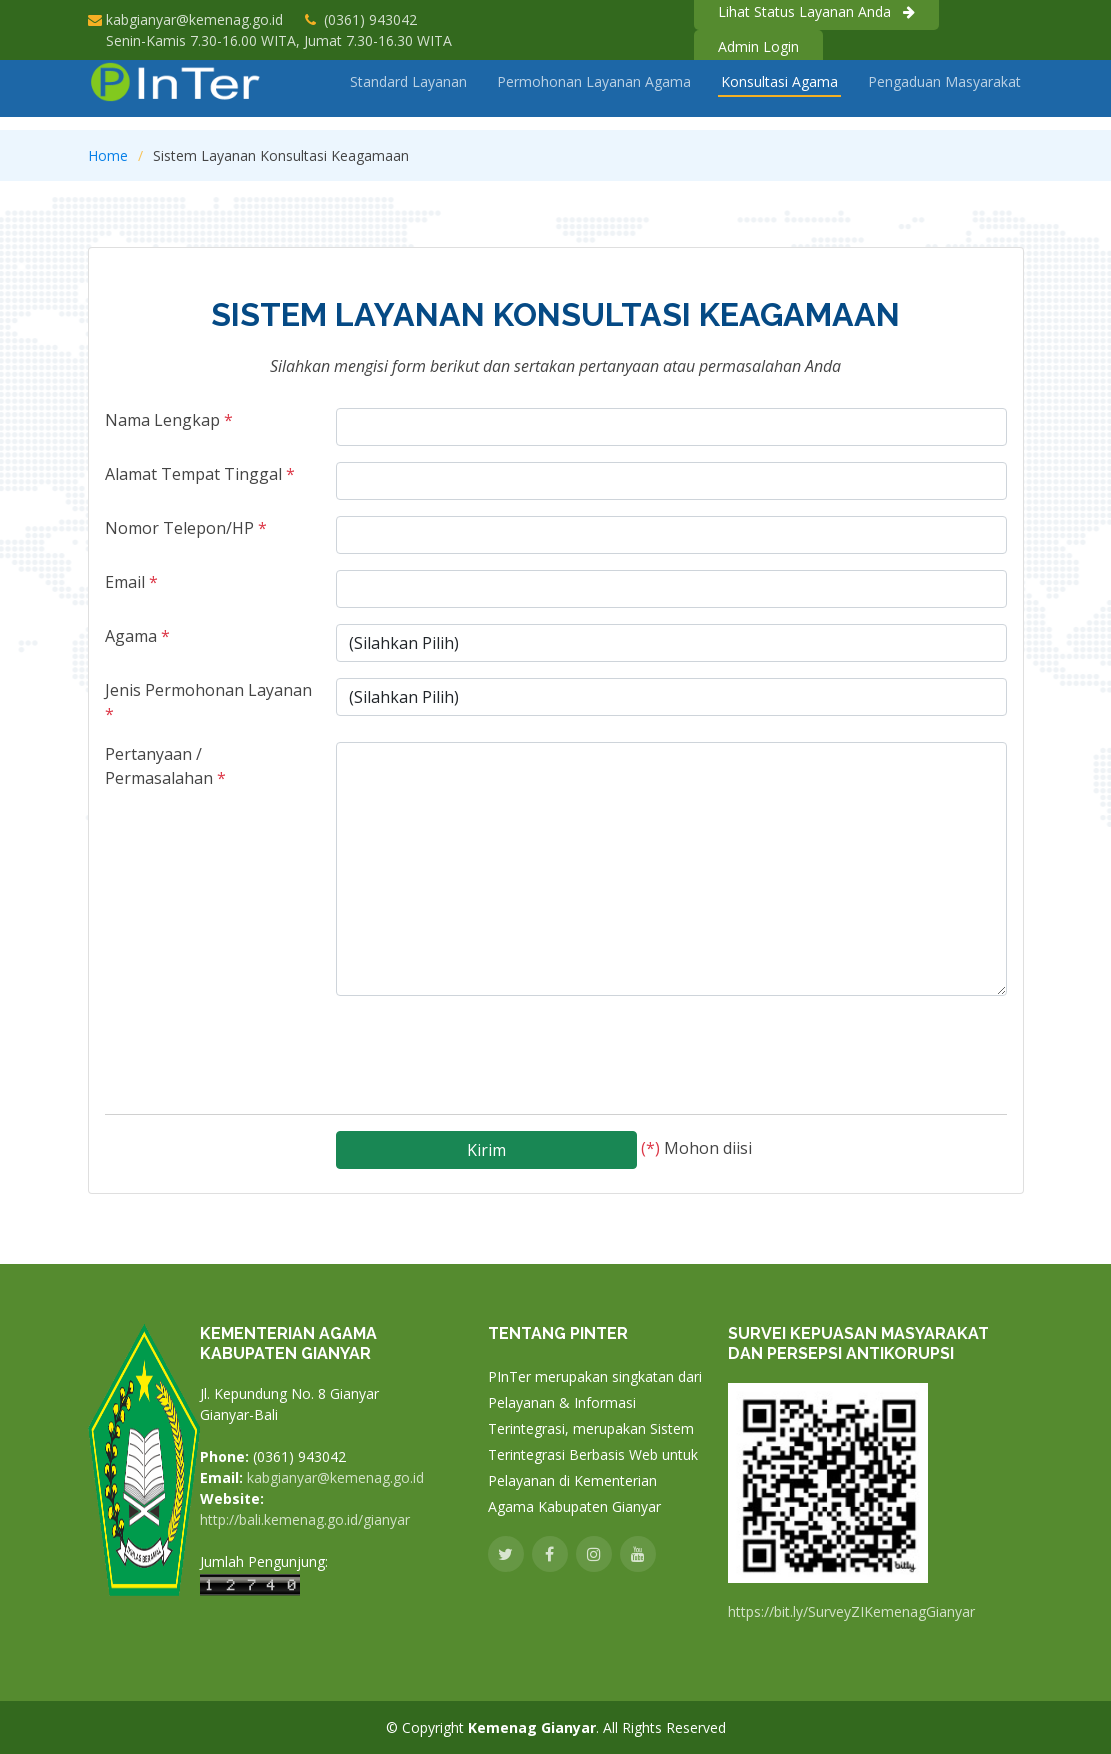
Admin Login (758, 46)
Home (108, 155)
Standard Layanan (408, 95)
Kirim (486, 1142)
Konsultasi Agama (779, 95)
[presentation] (488, 1043)
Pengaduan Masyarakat (944, 95)
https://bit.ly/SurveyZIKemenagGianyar (851, 1612)
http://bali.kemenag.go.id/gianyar (305, 1520)
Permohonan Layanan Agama (594, 95)
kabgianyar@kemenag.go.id (194, 19)
